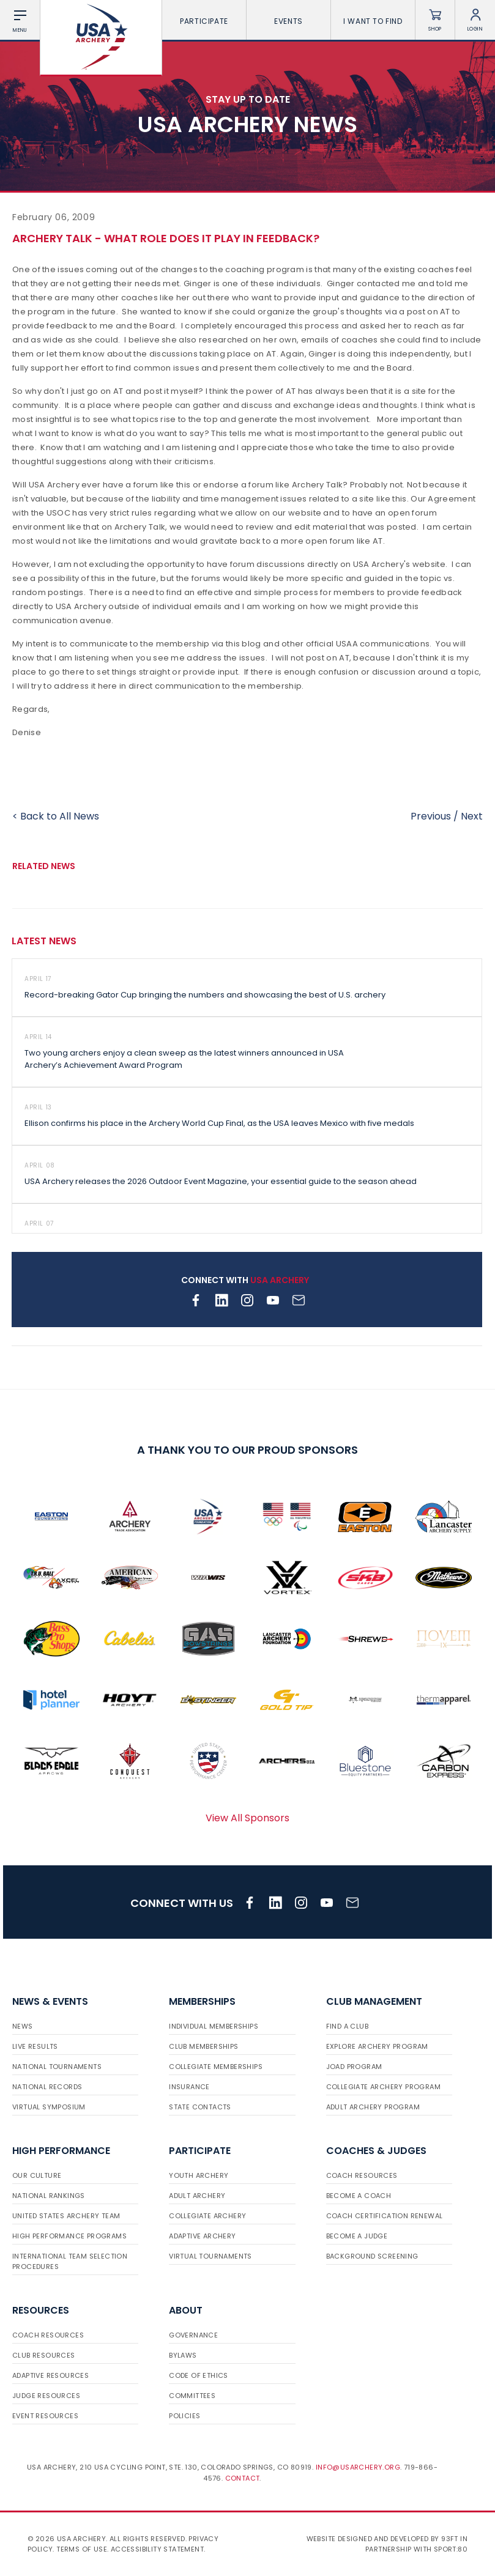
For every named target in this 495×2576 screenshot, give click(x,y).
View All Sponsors (247, 1818)
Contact (242, 2478)
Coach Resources (362, 2175)
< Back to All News (55, 816)
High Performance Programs (69, 2236)
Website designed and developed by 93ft (382, 2539)
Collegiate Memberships (215, 2066)
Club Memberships (203, 2046)
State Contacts (200, 2107)
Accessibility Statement (157, 2549)
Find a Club (347, 2026)
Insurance (189, 2087)
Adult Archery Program (373, 2107)
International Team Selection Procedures (69, 2261)
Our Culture (36, 2175)
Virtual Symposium (49, 2107)
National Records (47, 2087)
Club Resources (43, 2355)
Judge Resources (46, 2395)
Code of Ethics (198, 2375)
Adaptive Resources (50, 2375)
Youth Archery (198, 2175)
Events (288, 21)
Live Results (35, 2046)
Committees (192, 2395)
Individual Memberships (213, 2026)
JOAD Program (354, 2066)
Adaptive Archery (202, 2236)
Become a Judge (357, 2236)
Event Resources (45, 2416)
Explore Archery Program (377, 2046)
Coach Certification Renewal (384, 2216)
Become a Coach (359, 2195)
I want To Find (372, 21)
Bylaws (182, 2355)
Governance (193, 2335)
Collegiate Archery (207, 2216)
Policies (184, 2416)
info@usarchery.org (358, 2467)
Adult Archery (197, 2195)
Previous (431, 816)
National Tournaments (57, 2066)
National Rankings (48, 2195)
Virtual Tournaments (210, 2256)
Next (472, 816)
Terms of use (81, 2549)
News (22, 2026)
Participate (204, 21)
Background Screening (372, 2256)
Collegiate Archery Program (383, 2087)
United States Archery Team (66, 2216)
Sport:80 (450, 2549)
